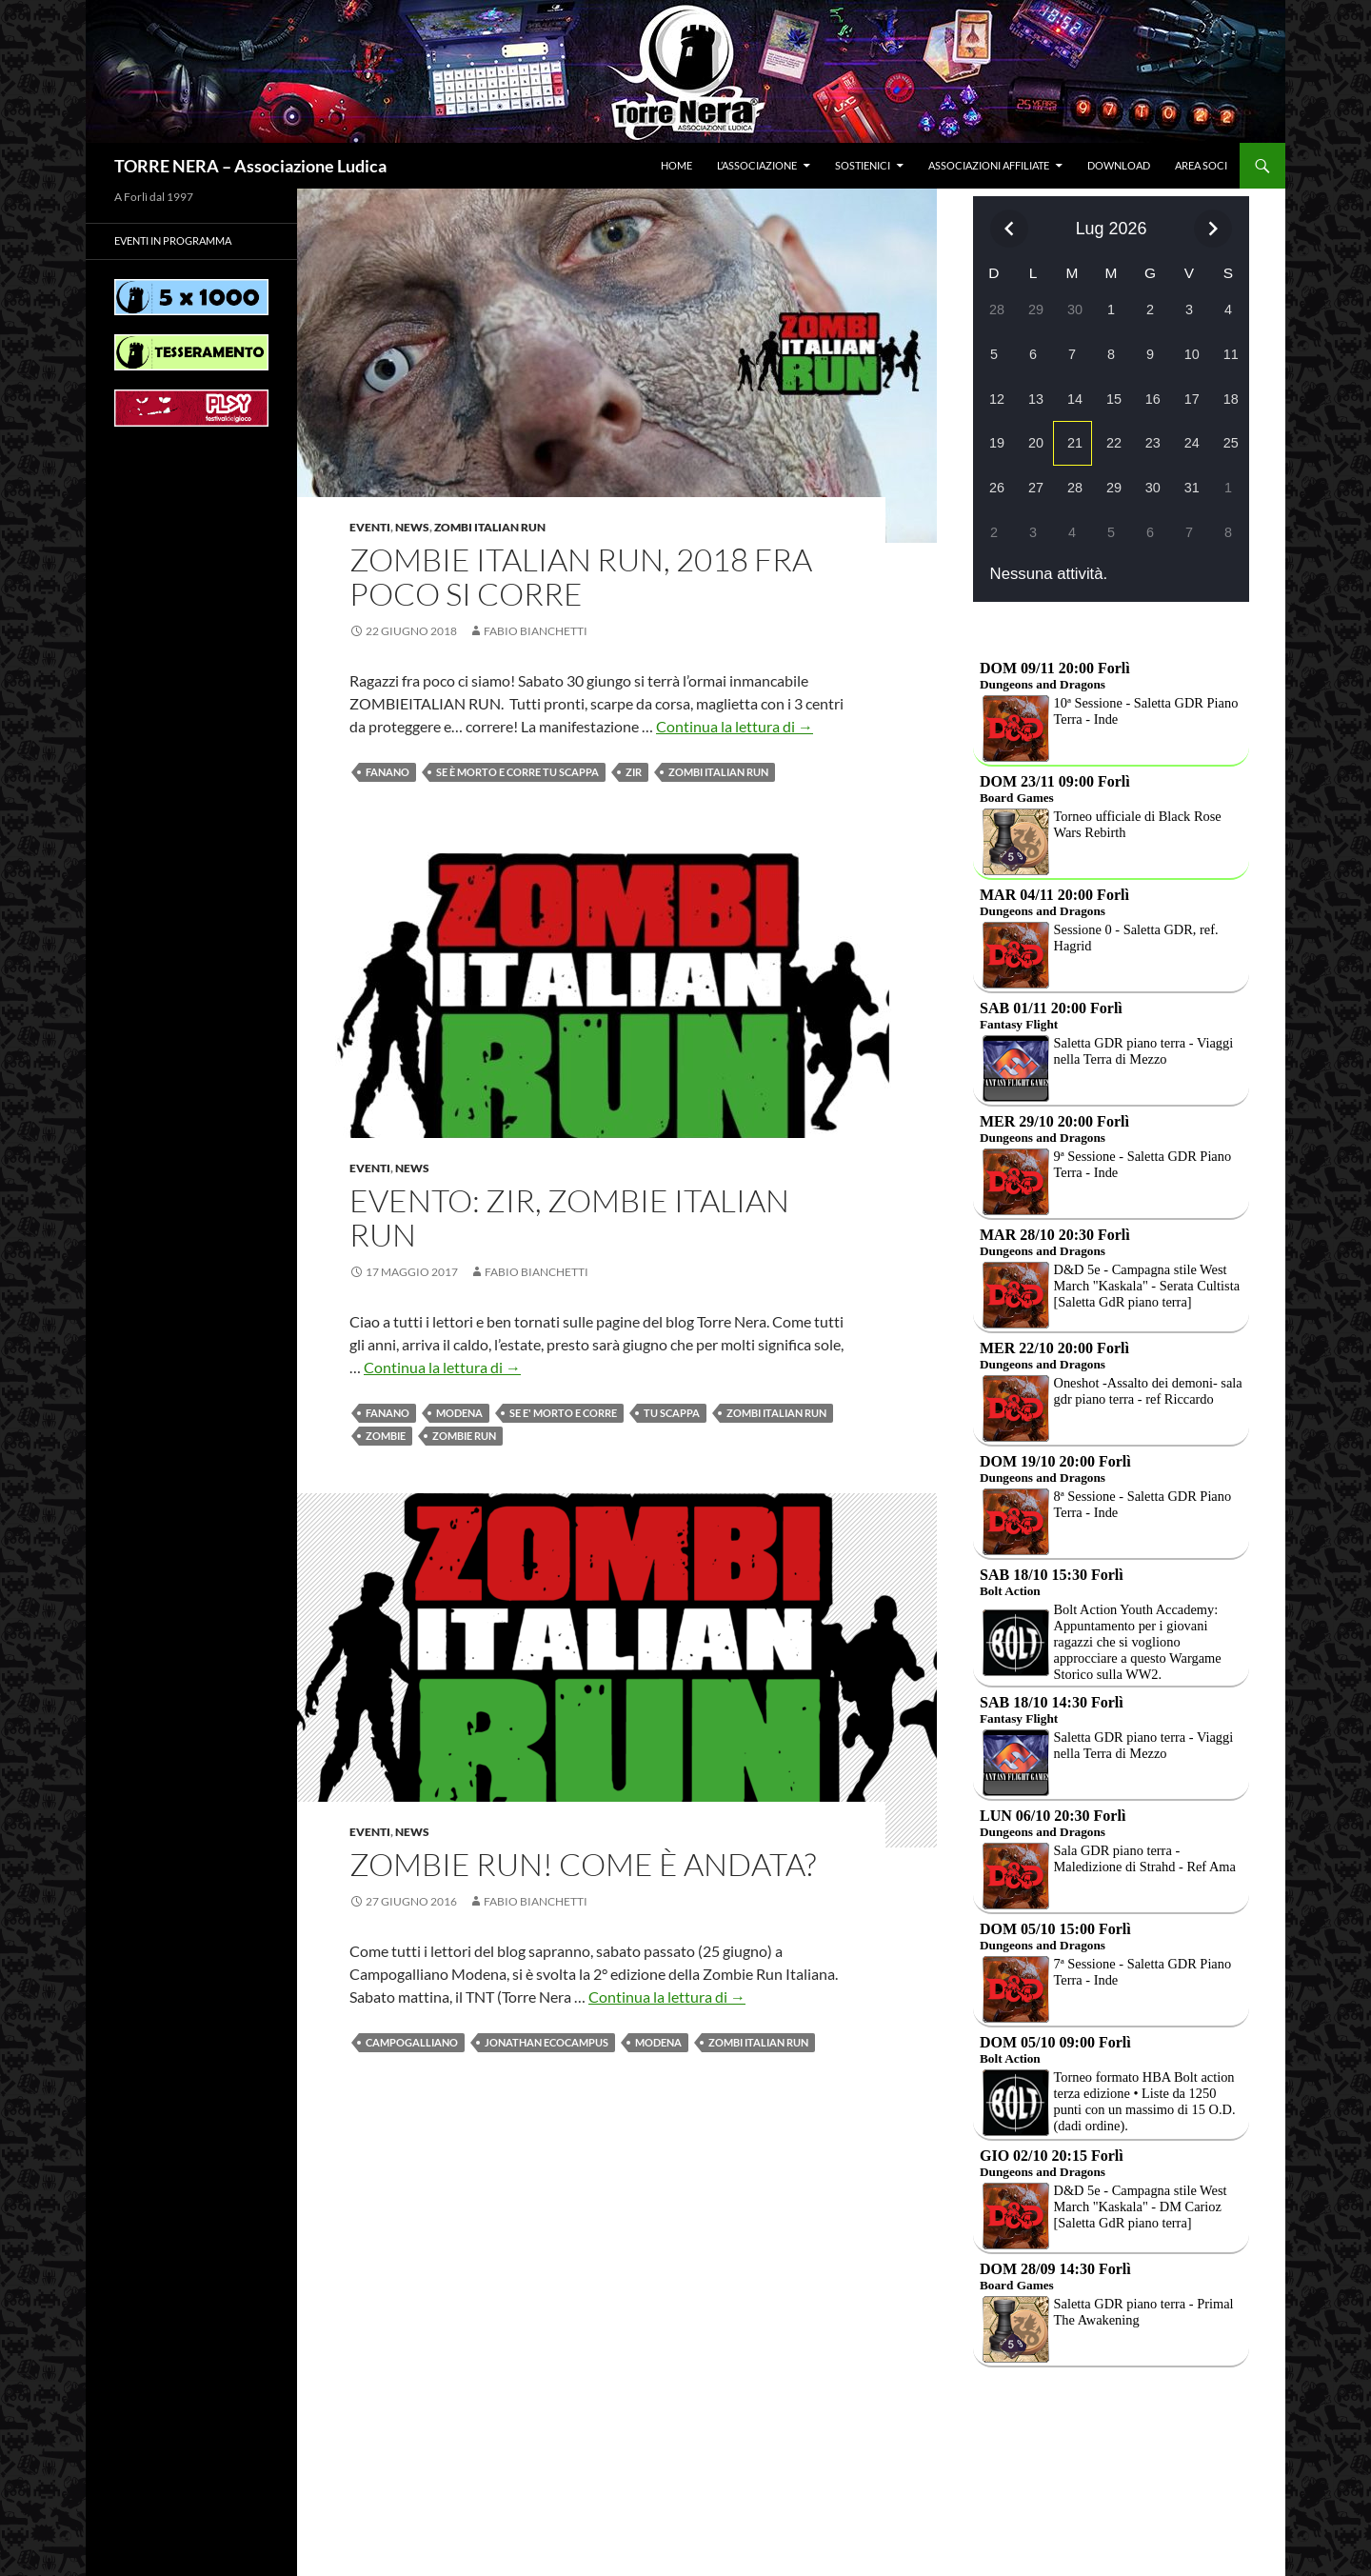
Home (676, 165)
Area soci (1201, 165)
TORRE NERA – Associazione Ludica (250, 165)
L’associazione (757, 165)
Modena (459, 1413)
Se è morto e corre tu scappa (517, 772)
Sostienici (862, 165)
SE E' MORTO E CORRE (563, 1413)
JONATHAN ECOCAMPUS (546, 2042)
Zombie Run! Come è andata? (582, 1864)
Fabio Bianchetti (535, 631)
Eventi (369, 527)
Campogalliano (412, 2042)
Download (1118, 165)
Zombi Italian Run (490, 527)
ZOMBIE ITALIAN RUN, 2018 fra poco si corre (580, 576)
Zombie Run (464, 1435)
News (412, 527)
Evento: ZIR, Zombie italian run (569, 1217)
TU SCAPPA (672, 1413)
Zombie (386, 1435)
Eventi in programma (172, 240)
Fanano (387, 772)
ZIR (634, 772)
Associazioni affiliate (988, 165)
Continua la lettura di (734, 726)
